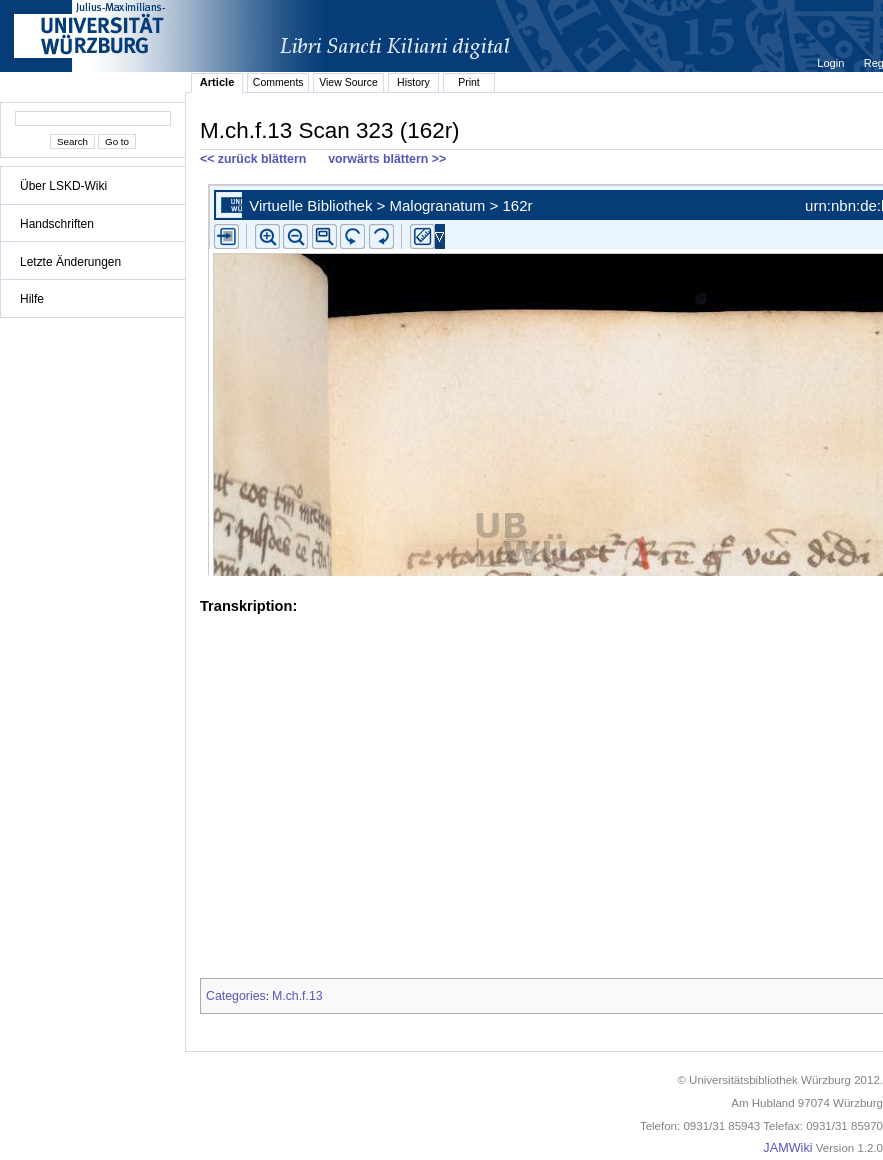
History (413, 82)
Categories (236, 996)
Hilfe (32, 299)
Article (217, 82)
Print (469, 82)
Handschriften (57, 224)
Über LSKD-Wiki (63, 186)
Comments (278, 82)
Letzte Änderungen (70, 262)
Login (832, 63)
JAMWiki (787, 1148)
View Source (348, 82)
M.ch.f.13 (297, 996)
